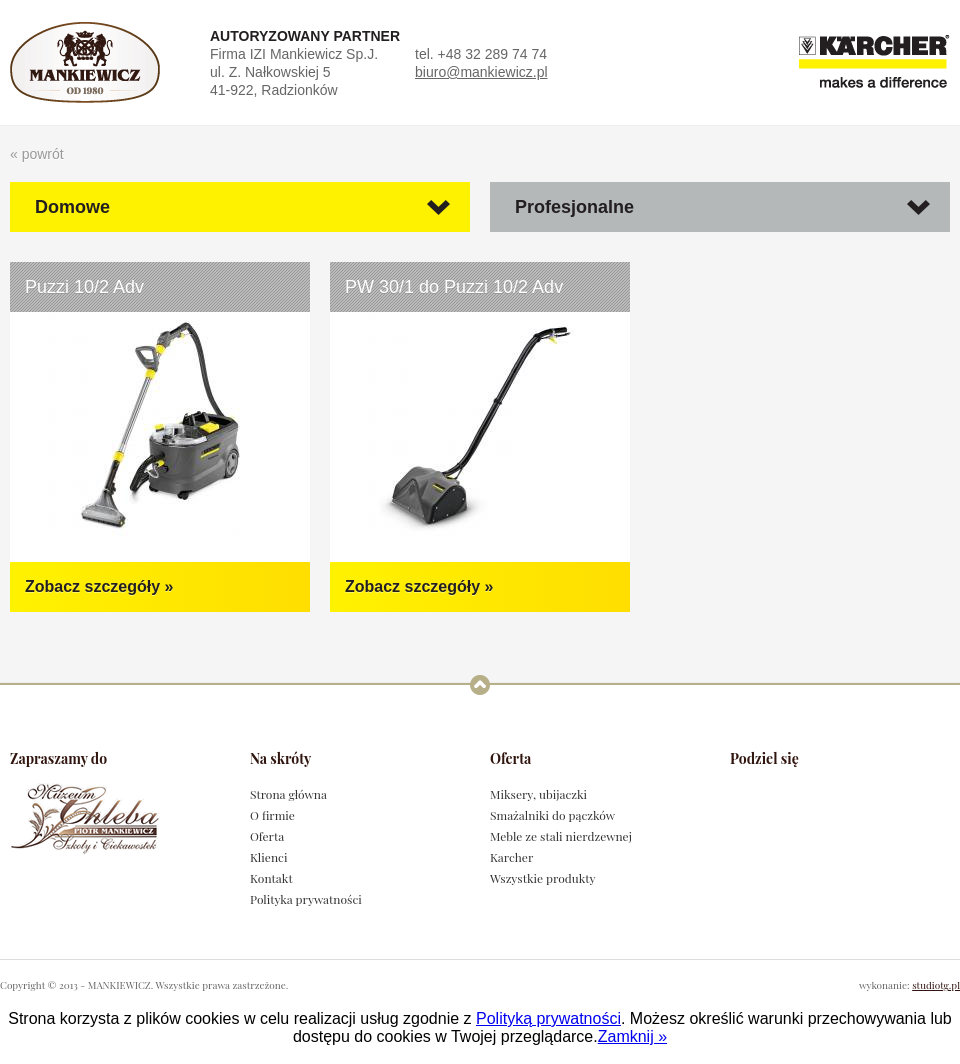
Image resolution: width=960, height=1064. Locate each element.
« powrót (37, 154)
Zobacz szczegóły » (99, 586)
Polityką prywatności (548, 1018)
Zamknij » (632, 1036)
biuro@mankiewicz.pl (481, 72)
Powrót (480, 684)
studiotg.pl (936, 985)
